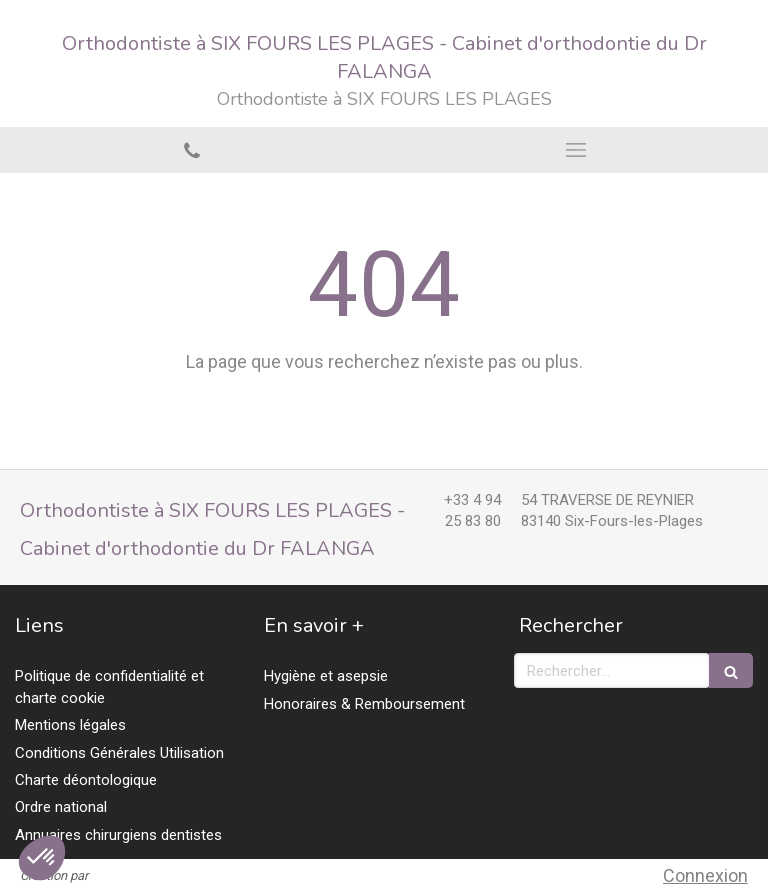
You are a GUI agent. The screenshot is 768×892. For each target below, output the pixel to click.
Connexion (705, 875)
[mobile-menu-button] (576, 150)
